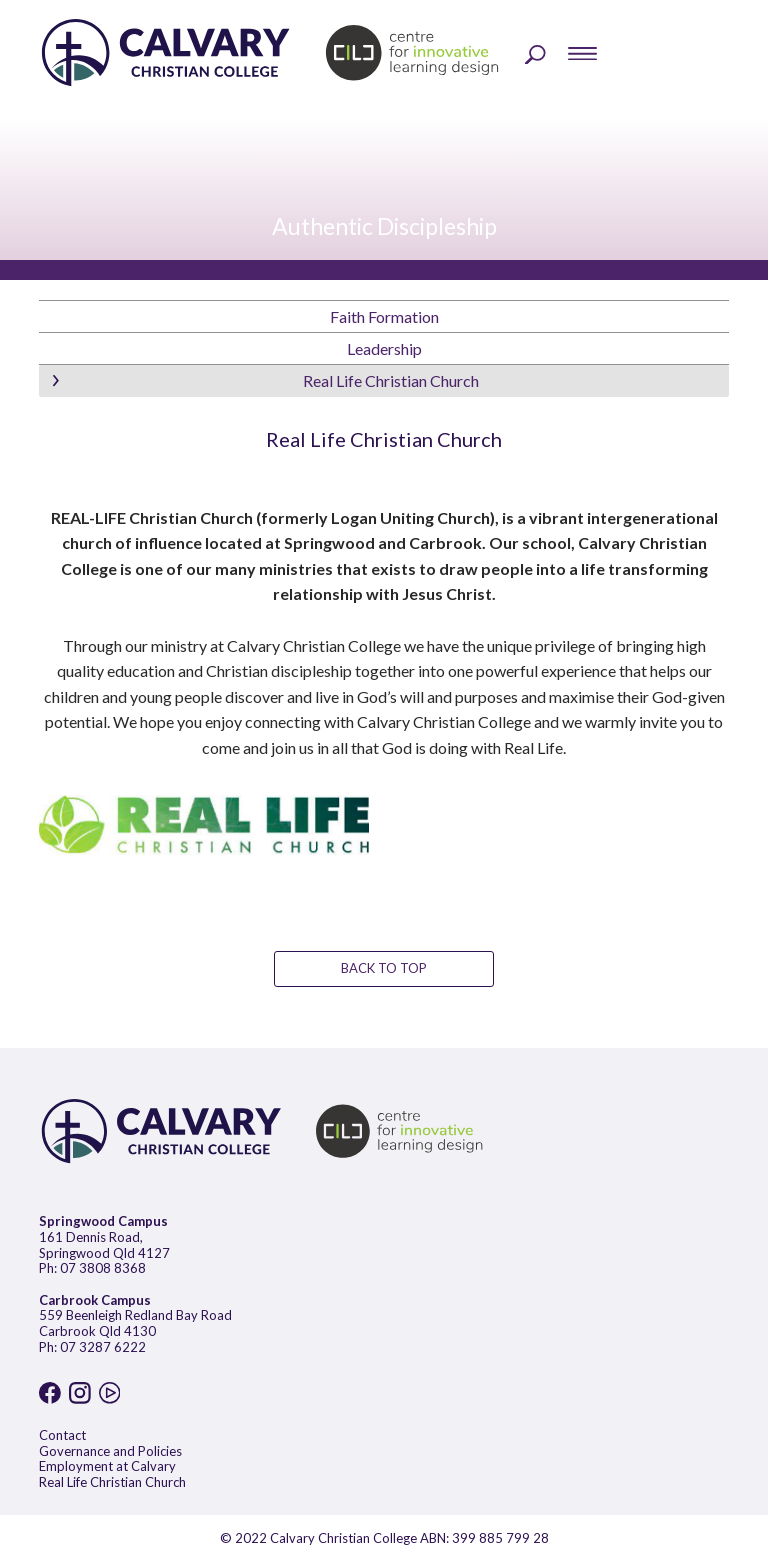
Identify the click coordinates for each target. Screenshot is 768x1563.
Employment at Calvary (107, 1466)
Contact (62, 1435)
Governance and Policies (110, 1451)
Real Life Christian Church (112, 1482)
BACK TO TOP (384, 968)
